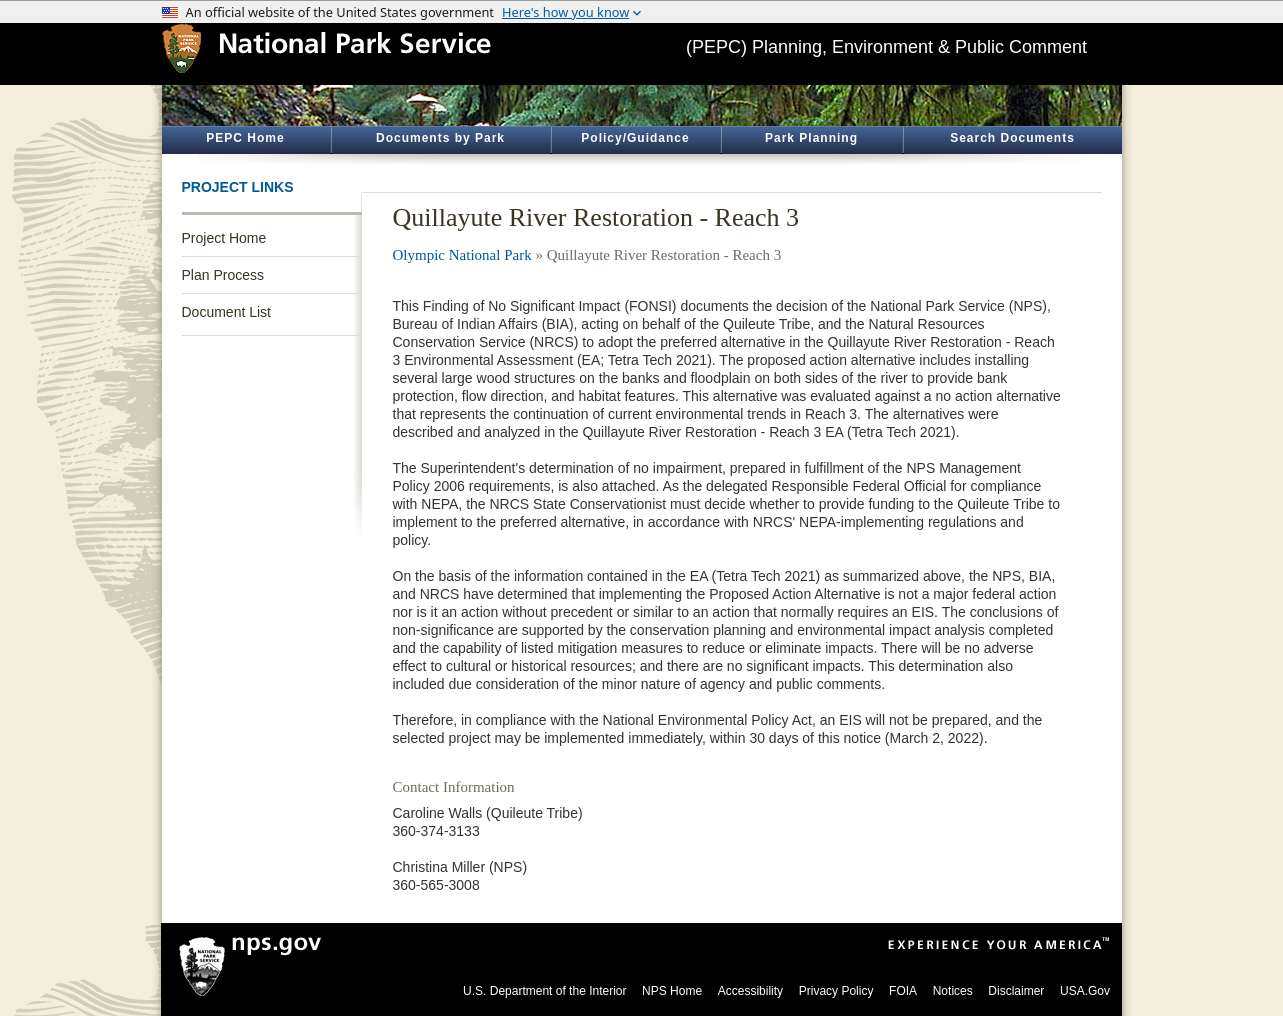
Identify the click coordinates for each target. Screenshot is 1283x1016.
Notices (953, 991)
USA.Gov (1085, 991)
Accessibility (750, 991)
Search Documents (1012, 138)
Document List (226, 312)
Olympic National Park (462, 255)
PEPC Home (245, 138)
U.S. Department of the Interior (544, 991)
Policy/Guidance (635, 138)
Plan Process (223, 275)
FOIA (903, 991)
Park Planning (811, 138)
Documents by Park (440, 138)
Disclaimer (1016, 991)
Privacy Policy (836, 991)
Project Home (224, 238)
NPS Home (672, 991)
